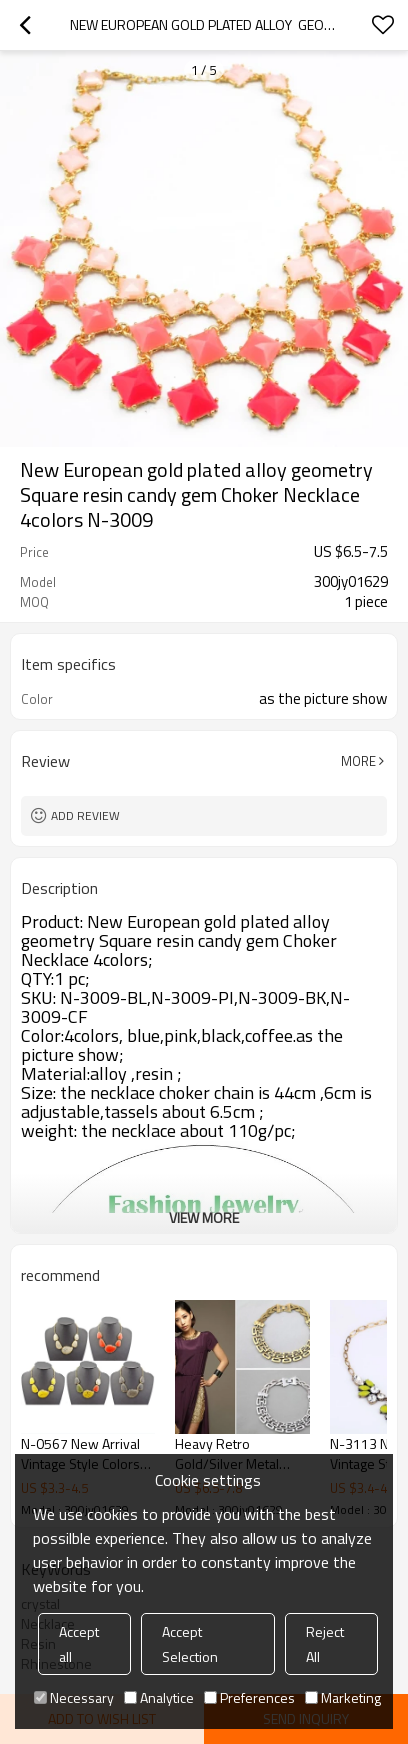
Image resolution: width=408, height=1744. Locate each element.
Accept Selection (190, 1644)
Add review (85, 815)
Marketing (343, 1697)
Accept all (79, 1644)
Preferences (249, 1697)
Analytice (159, 1697)
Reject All (325, 1644)
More (358, 761)
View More (204, 1217)
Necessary (74, 1697)
